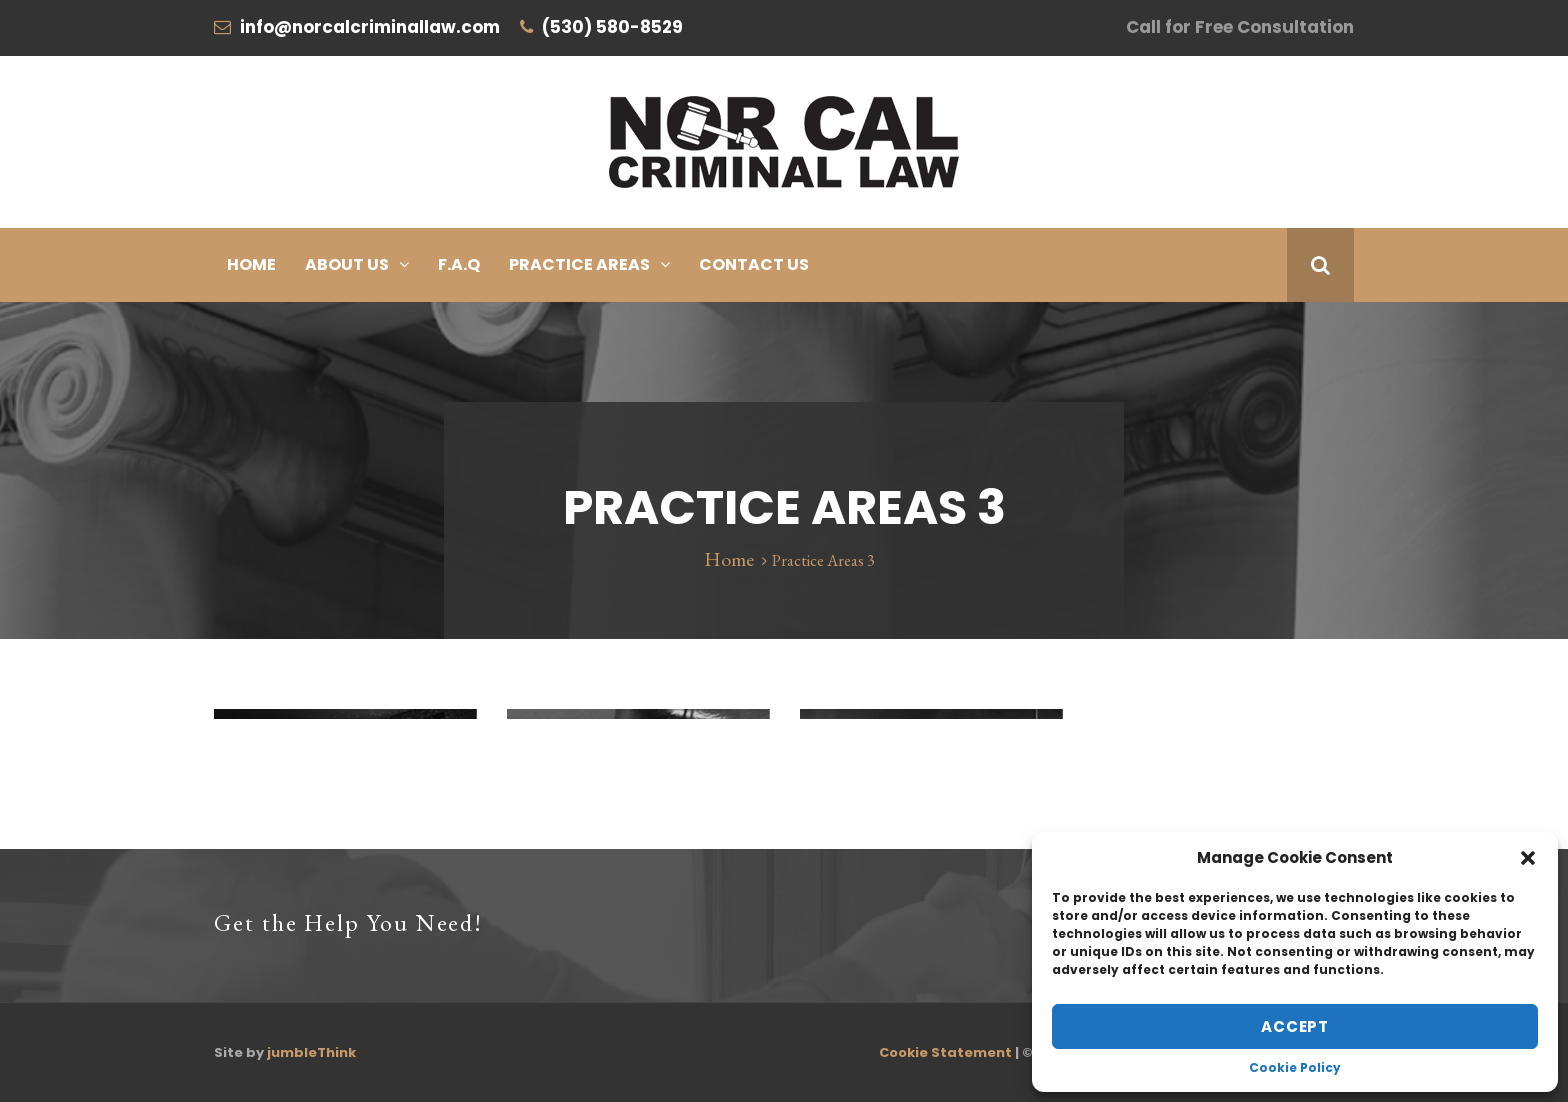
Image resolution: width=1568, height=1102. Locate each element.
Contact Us (754, 264)
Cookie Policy (1295, 1067)
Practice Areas (579, 264)
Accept (1295, 1026)
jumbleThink (311, 1052)
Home (251, 264)
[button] (1528, 858)
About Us (347, 264)
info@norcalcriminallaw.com (370, 27)
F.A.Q (459, 264)
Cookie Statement (945, 1052)
